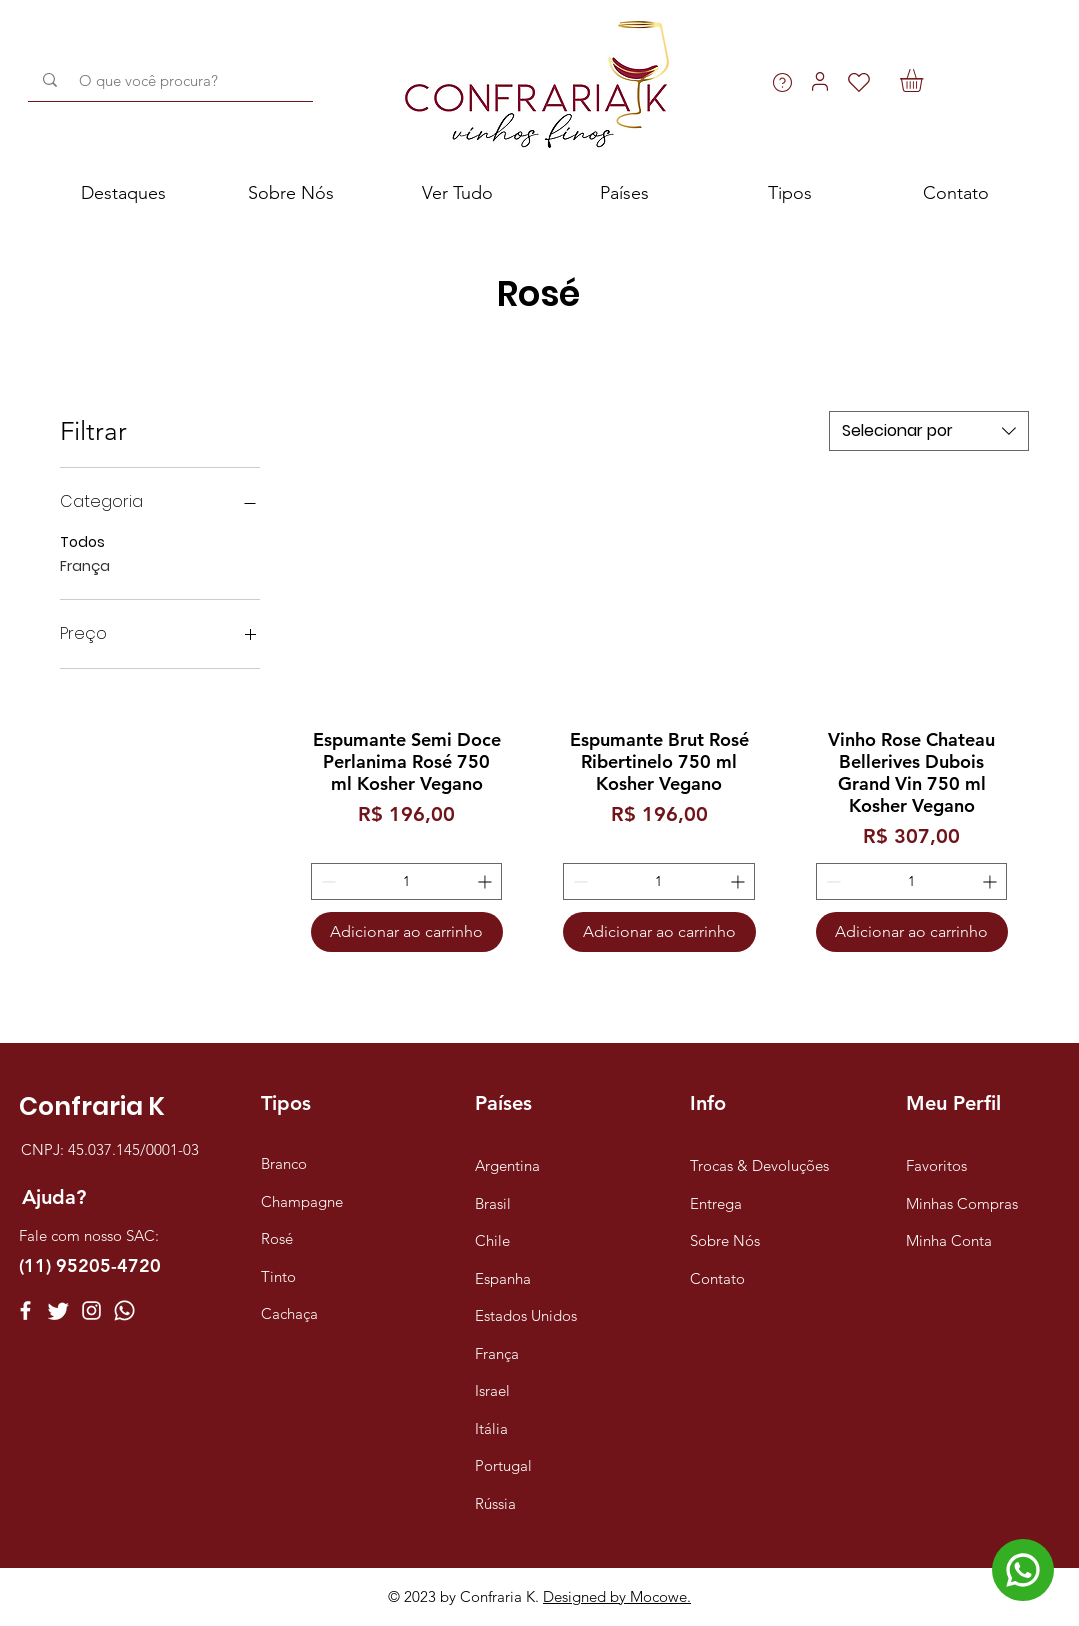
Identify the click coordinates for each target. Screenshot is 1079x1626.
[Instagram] (91, 1310)
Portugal (503, 1465)
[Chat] (1023, 1570)
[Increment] (486, 881)
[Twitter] (58, 1310)
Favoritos (936, 1165)
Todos (82, 541)
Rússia (495, 1503)
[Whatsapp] (124, 1310)
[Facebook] (25, 1310)
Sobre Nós (725, 1240)
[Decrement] (326, 881)
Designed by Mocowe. (617, 1596)
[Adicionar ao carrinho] (407, 932)
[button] (925, 80)
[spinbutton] (406, 881)
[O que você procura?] (175, 80)
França (85, 565)
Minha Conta (949, 1240)
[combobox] (929, 431)
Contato (717, 1278)
